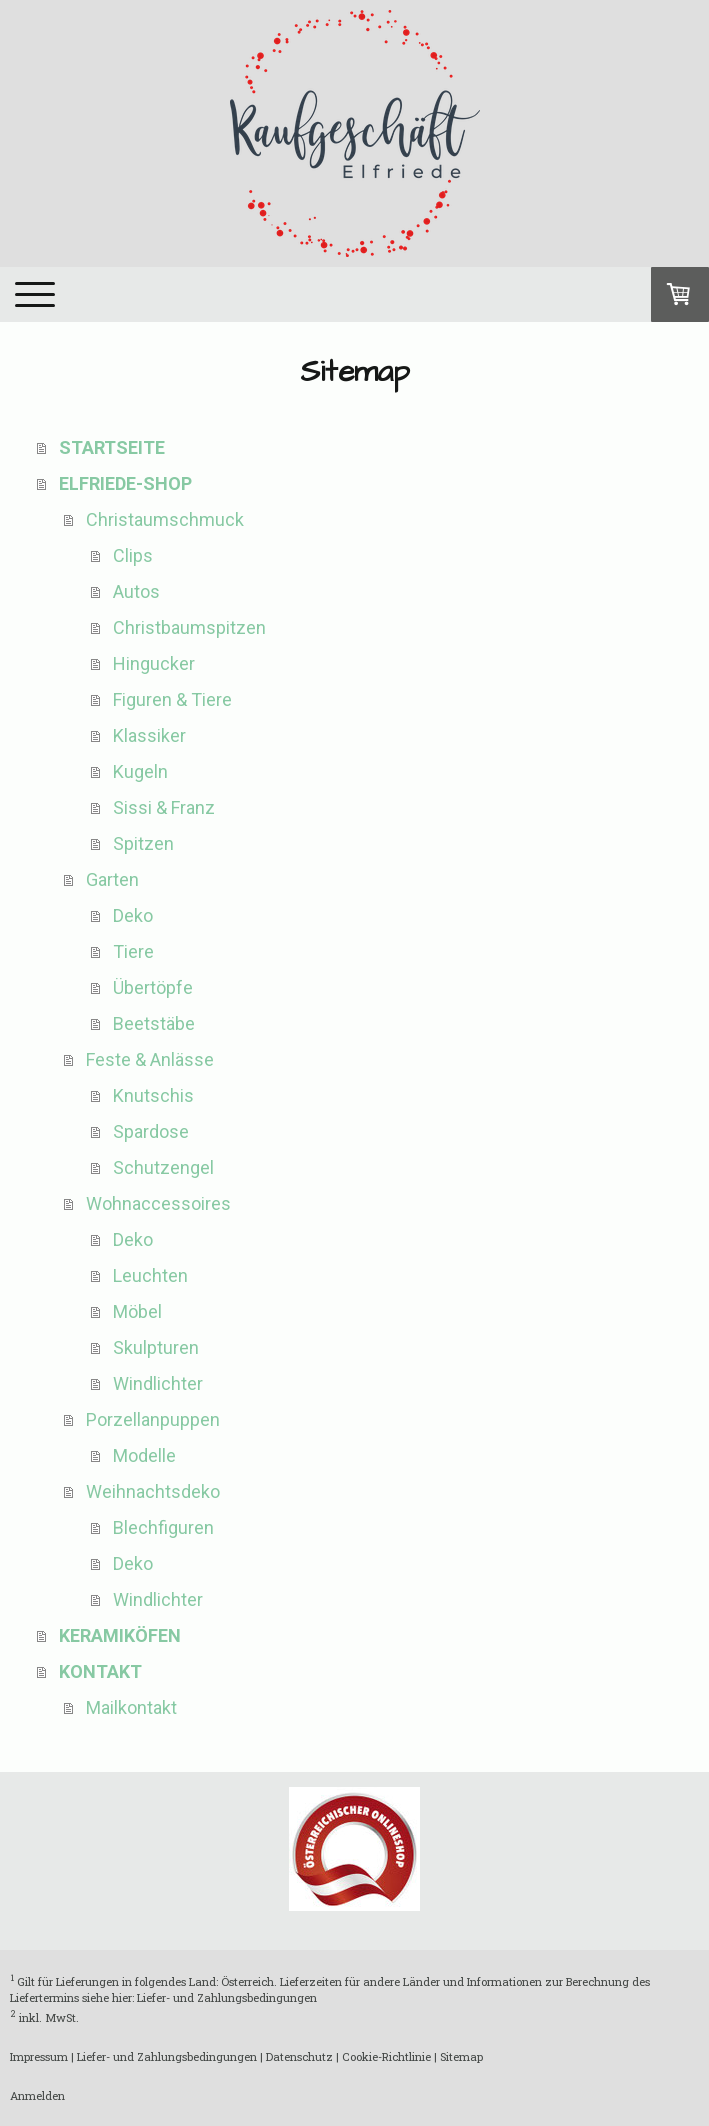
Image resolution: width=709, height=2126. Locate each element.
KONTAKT (100, 1671)
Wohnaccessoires (158, 1203)
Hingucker (154, 663)
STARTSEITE (112, 447)
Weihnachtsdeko (153, 1491)
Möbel (137, 1311)
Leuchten (150, 1275)
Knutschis (153, 1095)
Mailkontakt (131, 1707)
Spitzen (143, 843)
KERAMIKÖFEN (120, 1635)
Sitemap (461, 2056)
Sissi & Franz (164, 807)
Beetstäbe (154, 1023)
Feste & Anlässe (150, 1059)
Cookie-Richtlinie (386, 2056)
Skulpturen (156, 1347)
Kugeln (140, 771)
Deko (133, 915)
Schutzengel (163, 1167)
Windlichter (158, 1383)
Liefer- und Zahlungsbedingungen (227, 1997)
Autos (136, 591)
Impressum (39, 2056)
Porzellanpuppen (153, 1419)
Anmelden (37, 2095)
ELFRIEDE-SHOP (125, 483)
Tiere (133, 951)
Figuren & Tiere (172, 699)
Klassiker (149, 735)
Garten (112, 879)
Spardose (151, 1131)
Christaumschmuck (165, 519)
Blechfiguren (163, 1527)
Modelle (144, 1455)
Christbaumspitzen (189, 627)
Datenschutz (299, 2056)
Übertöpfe (153, 987)
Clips (133, 555)
